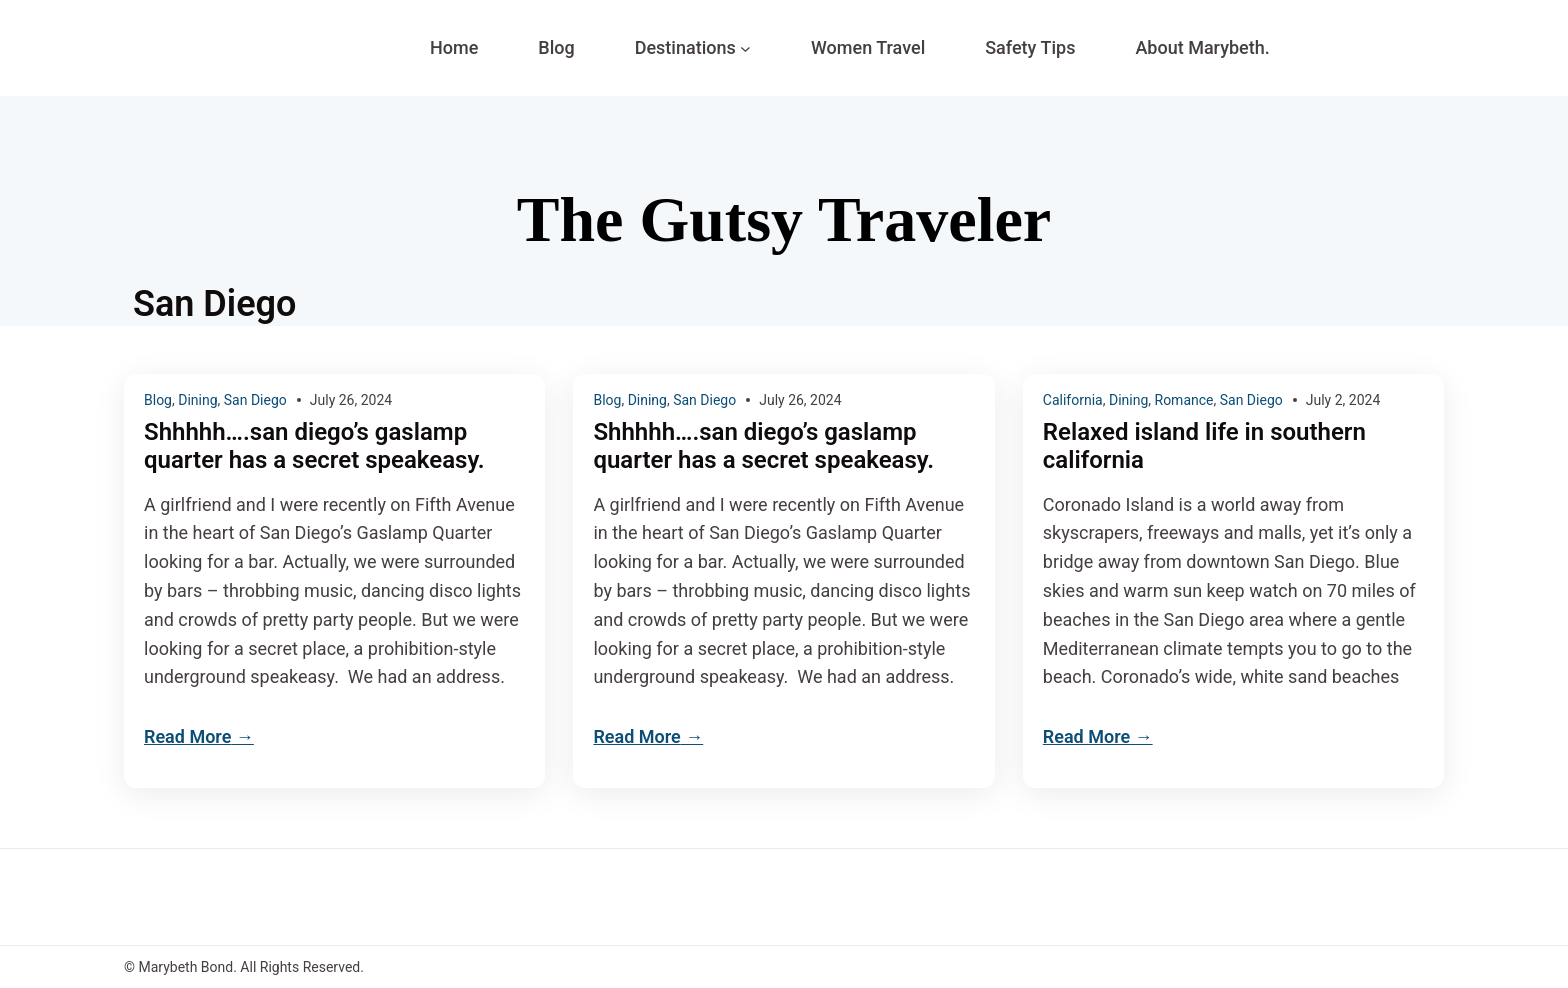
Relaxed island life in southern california (1204, 446)
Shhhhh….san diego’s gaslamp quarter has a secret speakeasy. (314, 446)
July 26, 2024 (351, 400)
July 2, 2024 (1343, 400)
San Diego (255, 400)
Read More (187, 736)
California (1073, 400)
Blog (158, 400)
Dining (197, 400)
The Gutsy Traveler (784, 219)
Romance (1184, 400)
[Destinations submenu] (745, 48)
